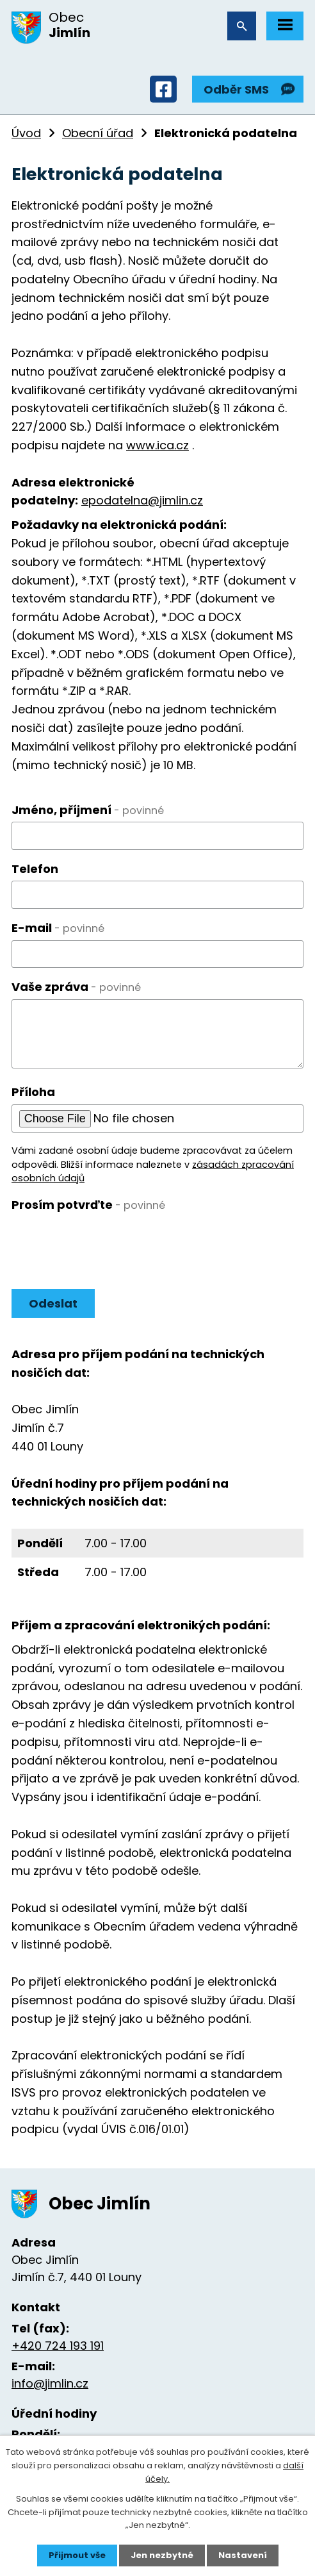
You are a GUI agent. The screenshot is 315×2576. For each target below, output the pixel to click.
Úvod (26, 133)
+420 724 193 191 (58, 2346)
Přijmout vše (77, 2555)
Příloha (33, 1092)
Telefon (35, 869)
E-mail (58, 928)
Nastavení (242, 2555)
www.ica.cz (157, 445)
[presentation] (109, 1242)
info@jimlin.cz (50, 2383)
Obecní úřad (97, 133)
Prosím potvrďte (88, 1205)
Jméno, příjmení (88, 810)
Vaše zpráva (76, 987)
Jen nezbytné (162, 2555)
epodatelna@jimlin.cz (142, 500)
